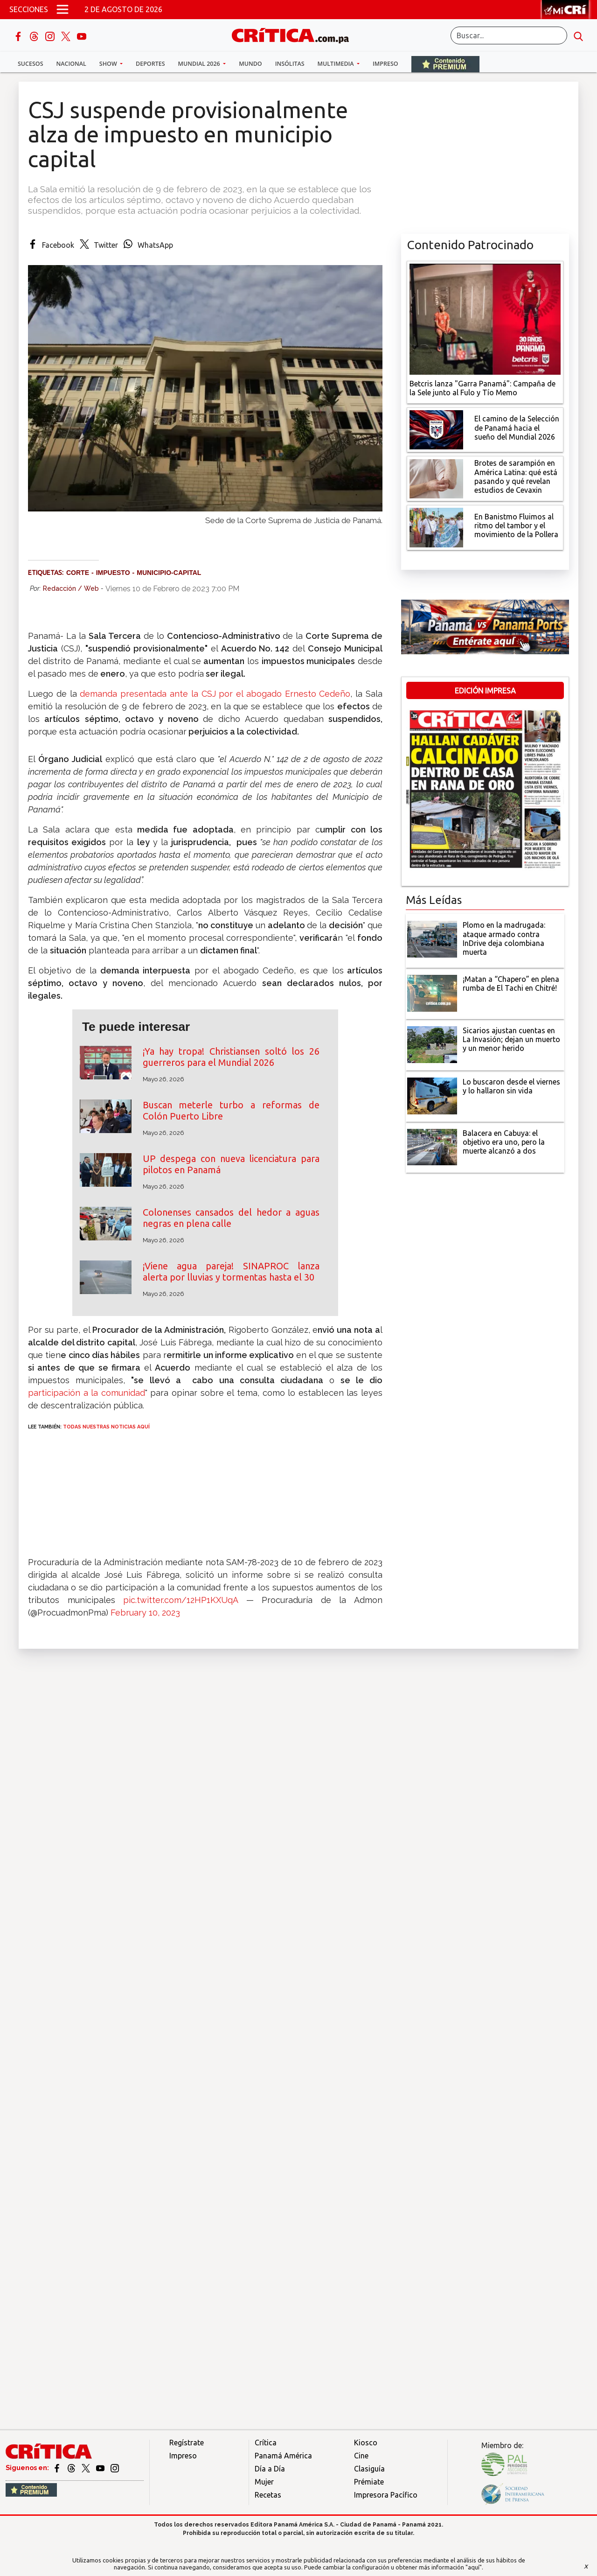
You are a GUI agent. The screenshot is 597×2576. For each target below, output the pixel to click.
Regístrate (186, 2442)
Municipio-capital (169, 572)
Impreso (385, 64)
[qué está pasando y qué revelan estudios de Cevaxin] (436, 478)
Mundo (250, 64)
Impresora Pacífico (385, 2495)
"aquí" (473, 2567)
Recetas (268, 2495)
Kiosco (365, 2442)
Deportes (150, 64)
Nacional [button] (71, 64)
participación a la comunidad (86, 1393)
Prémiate (369, 2482)
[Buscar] (509, 35)
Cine (361, 2455)
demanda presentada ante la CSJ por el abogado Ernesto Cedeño (214, 694)
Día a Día (270, 2468)
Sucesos (30, 64)
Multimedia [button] (336, 64)
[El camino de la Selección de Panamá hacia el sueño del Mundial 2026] (436, 429)
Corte (77, 572)
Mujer (264, 2482)
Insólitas (290, 64)
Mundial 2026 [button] (200, 64)
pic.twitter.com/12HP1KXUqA (180, 1600)
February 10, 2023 (145, 1612)
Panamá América (283, 2455)
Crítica (266, 2442)
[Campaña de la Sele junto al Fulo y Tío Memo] (485, 318)
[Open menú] (62, 9)
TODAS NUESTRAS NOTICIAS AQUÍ (106, 1427)
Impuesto (113, 572)
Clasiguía (369, 2468)
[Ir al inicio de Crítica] (294, 34)
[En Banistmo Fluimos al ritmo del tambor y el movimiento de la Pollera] (436, 527)
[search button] (578, 35)
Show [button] (108, 64)
